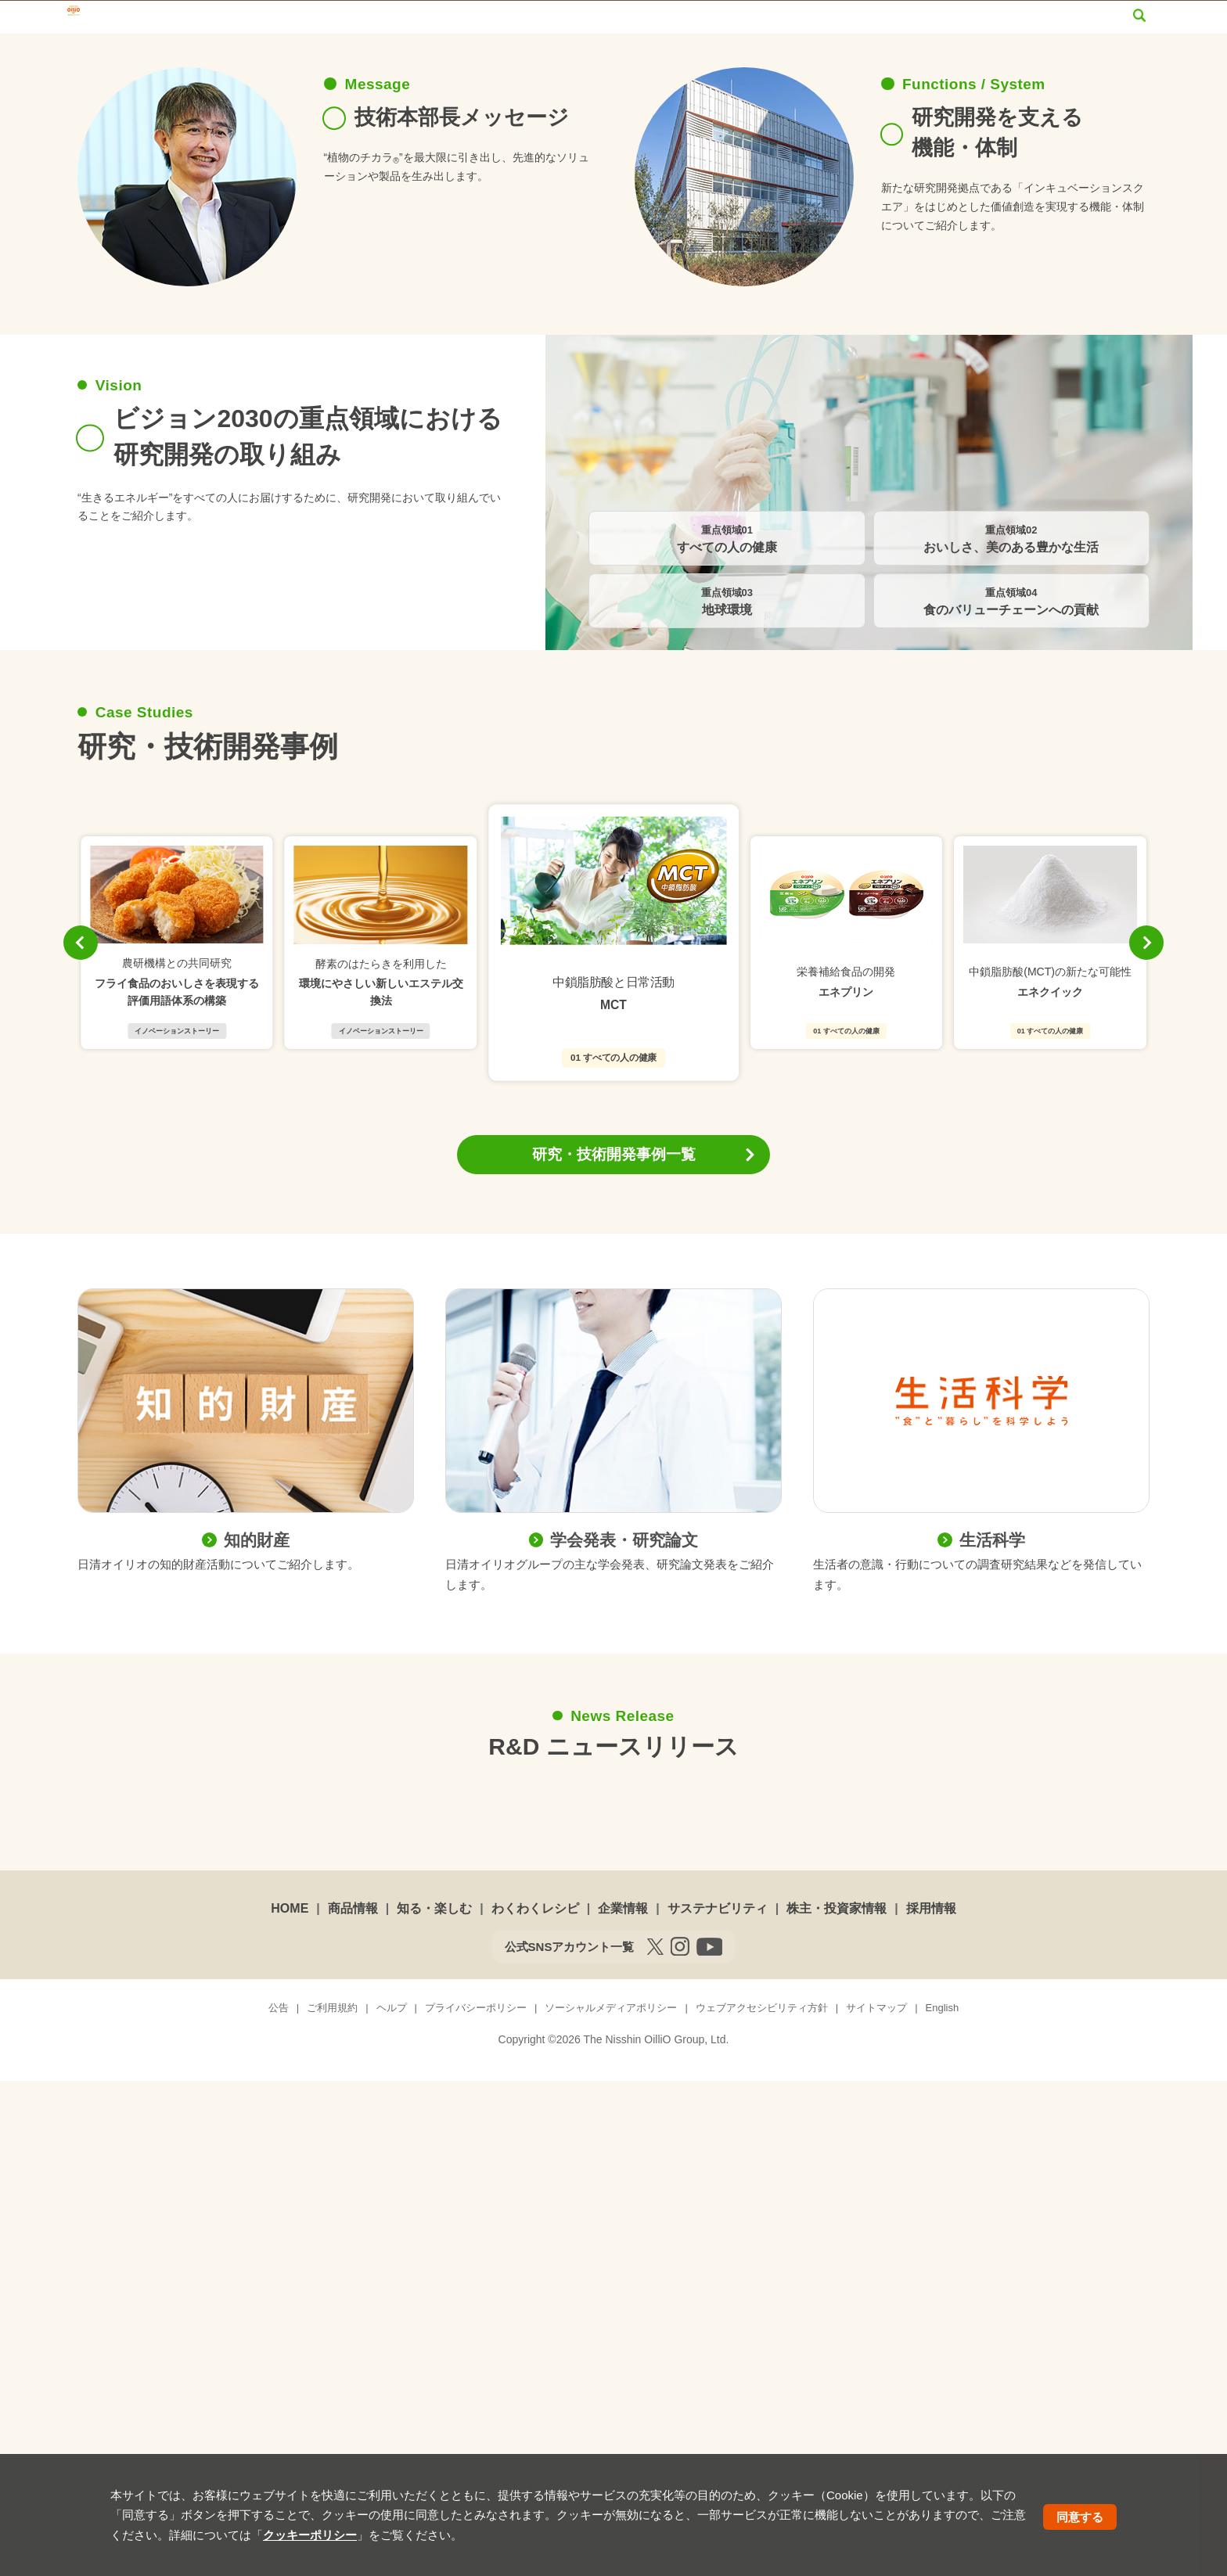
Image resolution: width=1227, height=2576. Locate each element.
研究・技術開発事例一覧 (614, 1649)
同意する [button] (1079, 2517)
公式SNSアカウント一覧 (570, 2441)
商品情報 (358, 56)
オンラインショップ (805, 26)
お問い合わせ (911, 26)
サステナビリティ (841, 56)
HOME (289, 2403)
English (1079, 26)
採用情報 (1113, 56)
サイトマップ (1001, 26)
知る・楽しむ (469, 56)
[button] (80, 1438)
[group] (177, 1437)
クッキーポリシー (310, 2535)
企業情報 (716, 56)
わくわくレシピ (599, 56)
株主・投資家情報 (989, 56)
